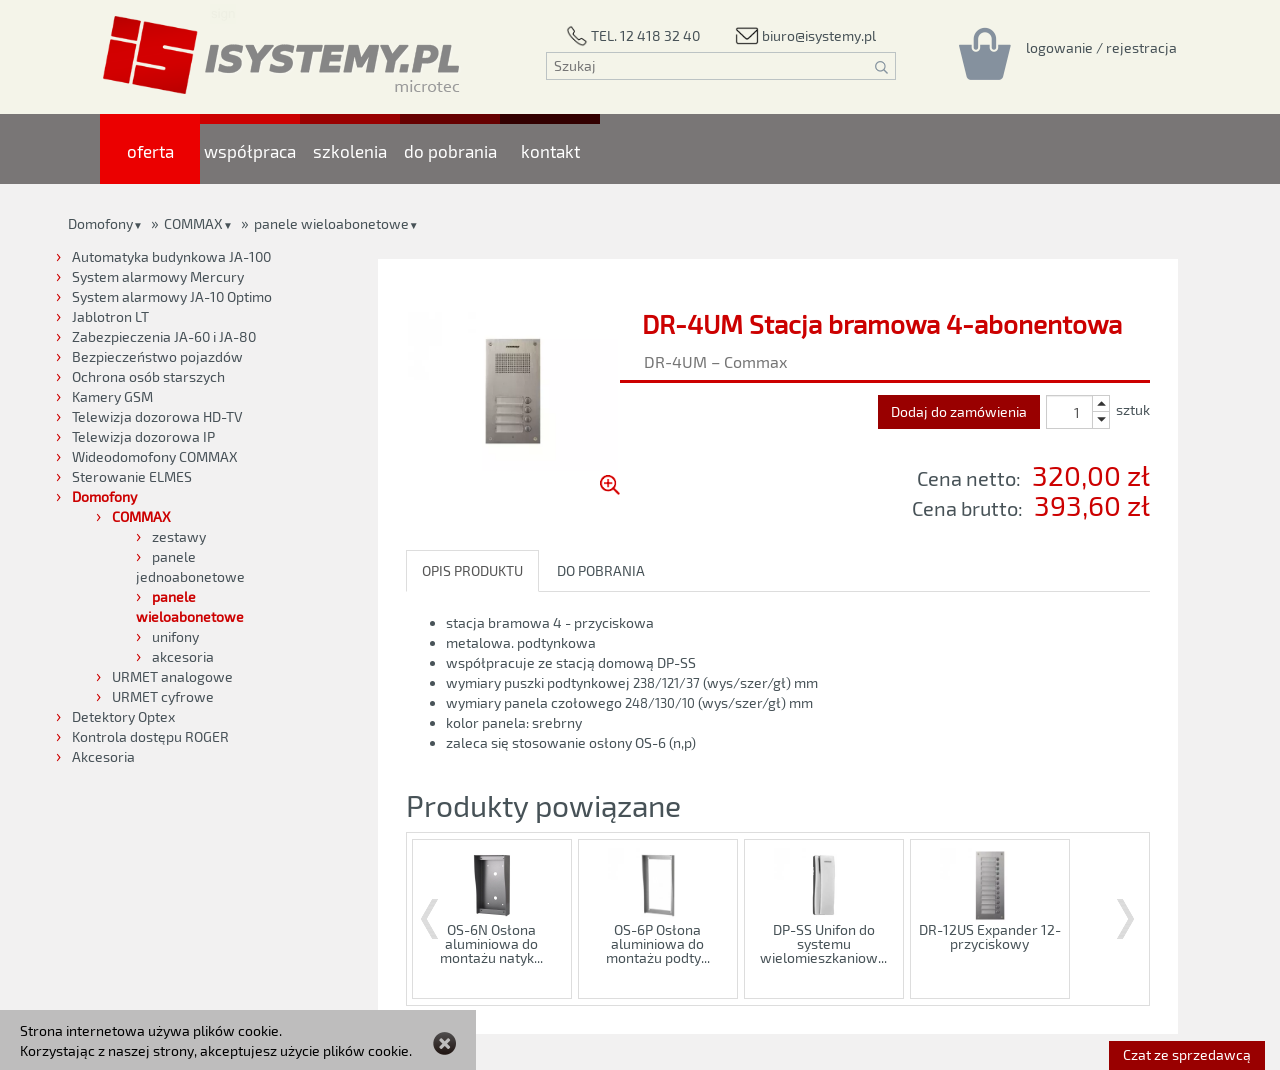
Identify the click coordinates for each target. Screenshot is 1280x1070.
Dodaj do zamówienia (959, 411)
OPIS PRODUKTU (472, 570)
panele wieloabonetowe (331, 223)
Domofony (100, 223)
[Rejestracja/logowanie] (1101, 47)
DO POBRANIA (601, 570)
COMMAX (193, 223)
